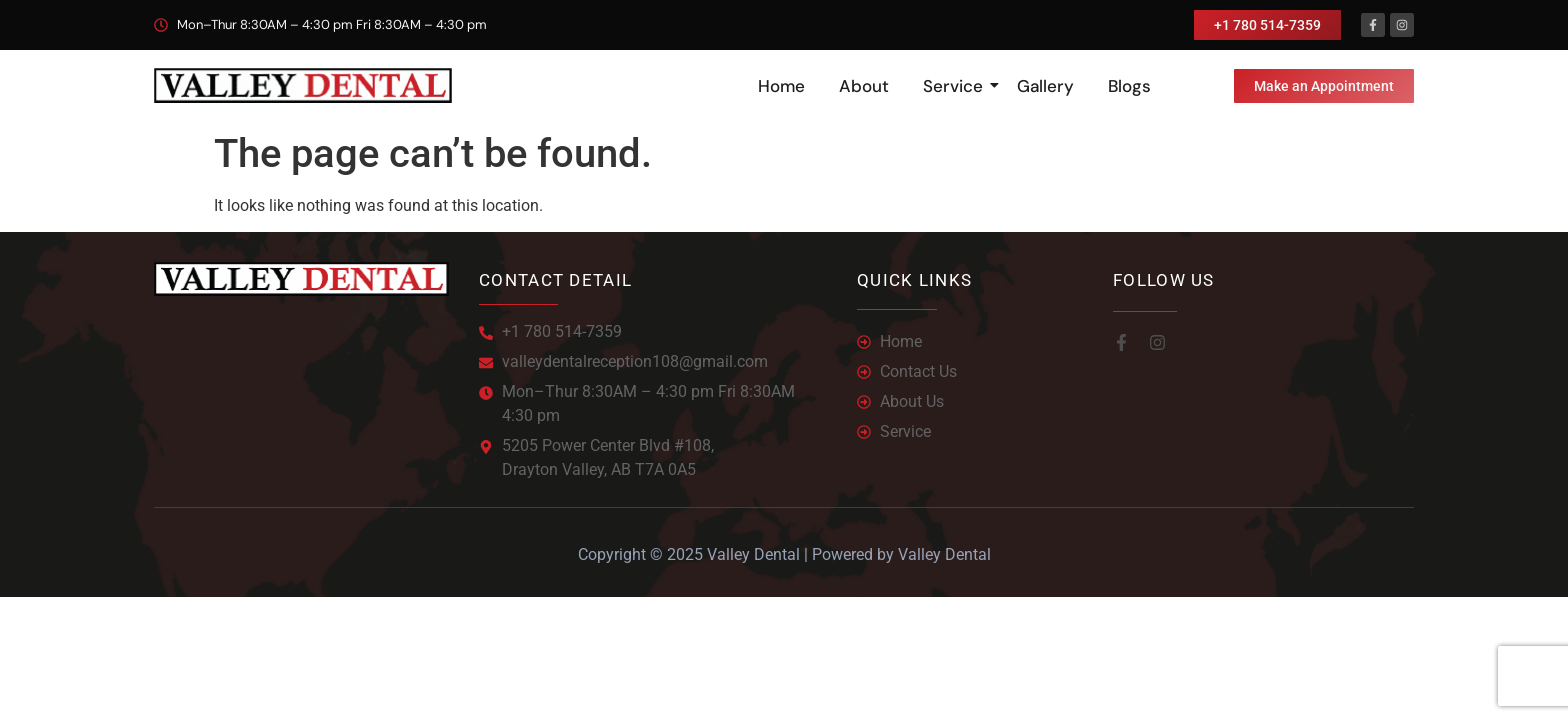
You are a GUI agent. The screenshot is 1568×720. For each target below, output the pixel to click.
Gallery (1045, 86)
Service (956, 86)
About (864, 86)
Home (781, 86)
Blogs (1129, 86)
